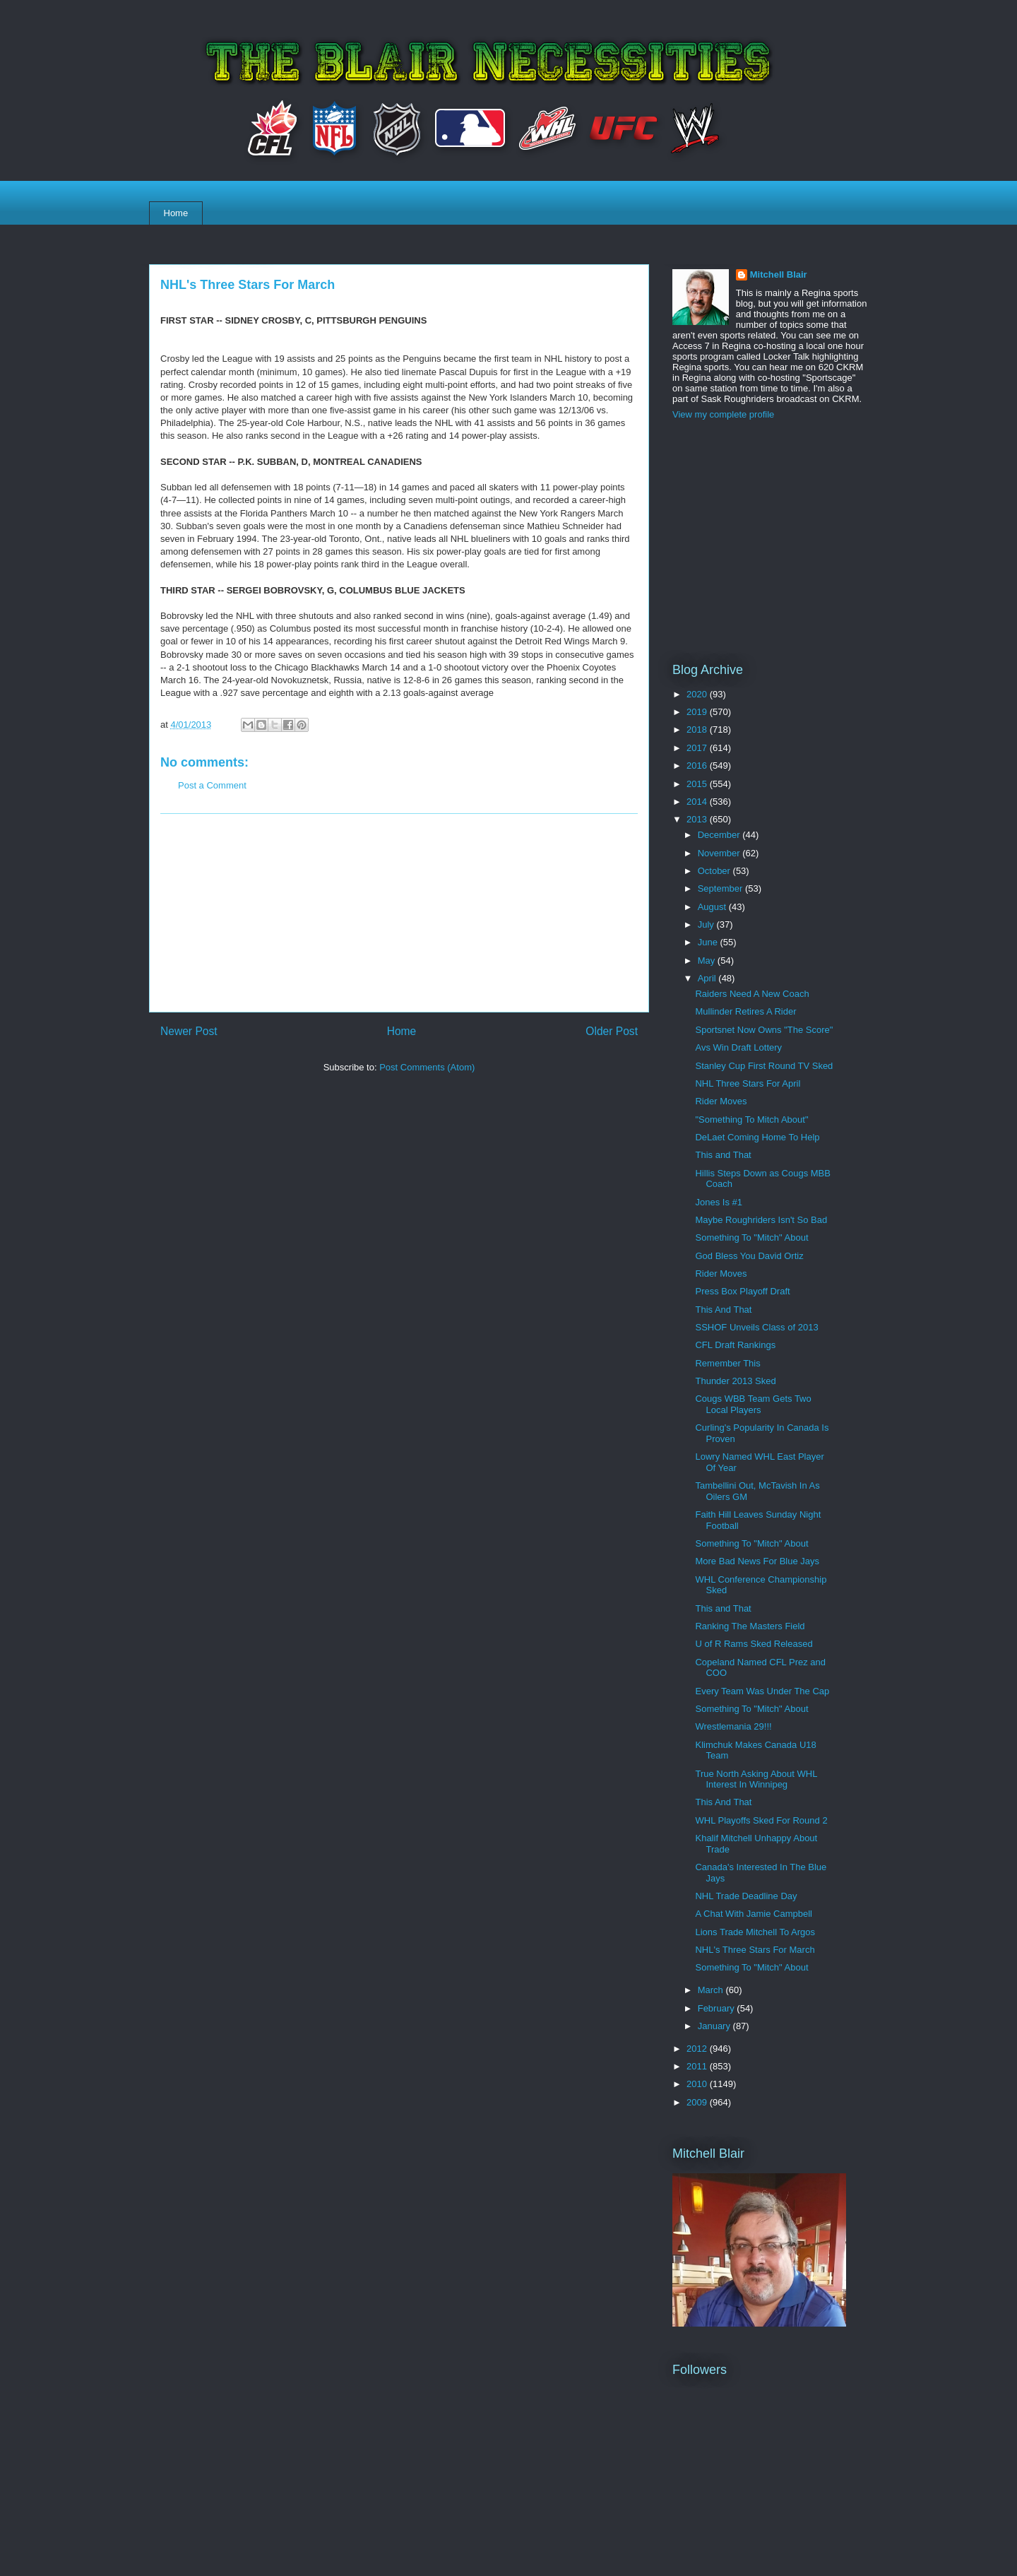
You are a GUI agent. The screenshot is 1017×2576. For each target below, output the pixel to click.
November (720, 853)
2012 (698, 2048)
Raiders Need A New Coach (752, 993)
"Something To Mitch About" (751, 1119)
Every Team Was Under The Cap (762, 1691)
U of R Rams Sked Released (753, 1643)
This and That (723, 1155)
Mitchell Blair (778, 274)
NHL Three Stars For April (747, 1083)
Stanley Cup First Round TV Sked (764, 1065)
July (707, 924)
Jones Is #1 (718, 1202)
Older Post (611, 1031)
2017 (698, 748)
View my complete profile (723, 414)
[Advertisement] (399, 913)
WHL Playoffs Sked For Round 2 (761, 1820)
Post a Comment (212, 785)
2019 (698, 712)
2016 (698, 765)
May (708, 960)
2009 (698, 2102)
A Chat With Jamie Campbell (753, 1913)
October (715, 870)
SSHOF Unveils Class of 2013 (756, 1327)
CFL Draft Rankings (735, 1345)
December (720, 834)
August (713, 907)
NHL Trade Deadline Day (746, 1896)
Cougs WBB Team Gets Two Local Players (753, 1404)
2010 (698, 2084)
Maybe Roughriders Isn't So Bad (761, 1220)
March (712, 1990)
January (715, 2026)
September (721, 888)
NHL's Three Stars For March (754, 1949)
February (717, 2008)
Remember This (727, 1363)
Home (176, 213)
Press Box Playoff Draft (742, 1291)
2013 (698, 819)
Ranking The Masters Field (749, 1626)
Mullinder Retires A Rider (745, 1011)
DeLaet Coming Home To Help (757, 1137)
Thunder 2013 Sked (735, 1381)
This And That (723, 1309)
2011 (698, 2066)
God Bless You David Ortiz (749, 1256)
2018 (698, 729)
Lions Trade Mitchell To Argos (755, 1932)
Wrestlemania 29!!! (733, 1726)
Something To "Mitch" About (751, 1237)
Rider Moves (721, 1101)
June (709, 942)
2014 (698, 801)
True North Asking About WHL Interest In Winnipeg (755, 1779)
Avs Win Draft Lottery (738, 1047)
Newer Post (189, 1031)
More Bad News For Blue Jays (757, 1561)
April (708, 978)
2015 (698, 784)
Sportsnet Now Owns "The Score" (764, 1029)
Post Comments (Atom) (427, 1067)
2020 (698, 694)
